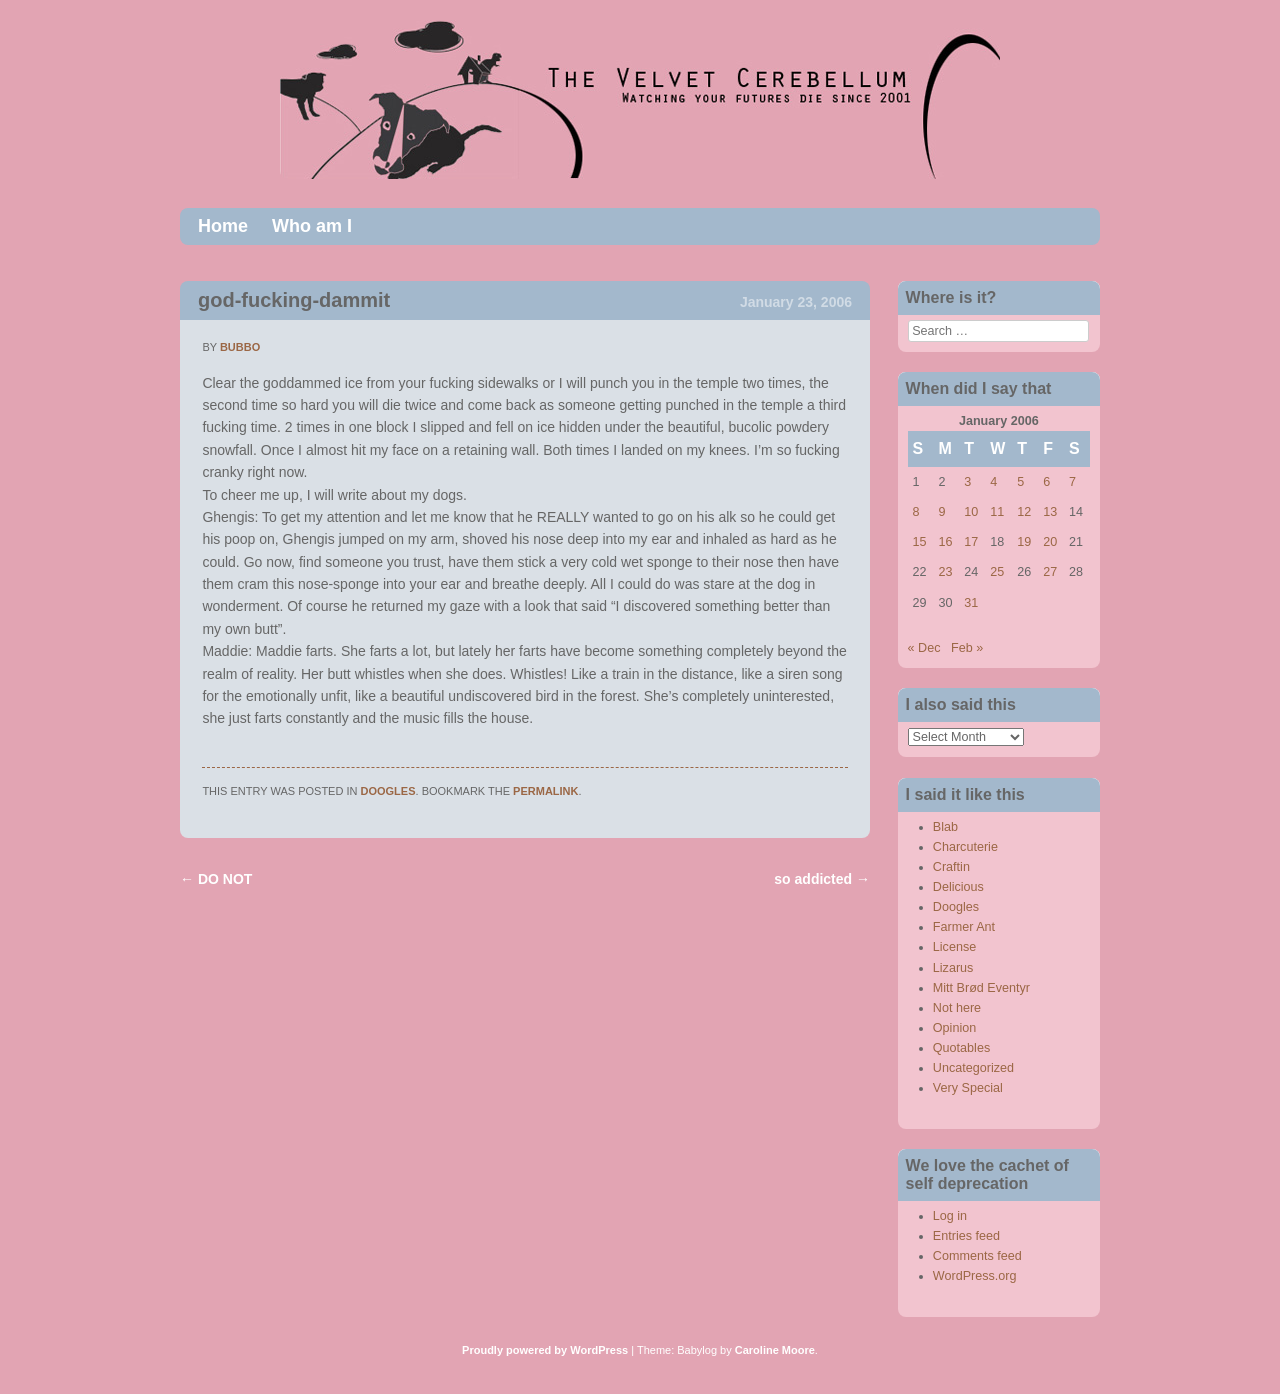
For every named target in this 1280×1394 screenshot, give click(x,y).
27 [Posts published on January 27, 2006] (1050, 572)
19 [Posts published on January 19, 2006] (1024, 542)
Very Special (968, 1088)
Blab (945, 827)
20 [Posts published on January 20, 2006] (1050, 542)
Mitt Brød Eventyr (981, 988)
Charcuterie (965, 847)
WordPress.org (975, 1276)
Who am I (312, 226)
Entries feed (966, 1236)
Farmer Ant (964, 927)
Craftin (951, 867)
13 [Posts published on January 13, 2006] (1050, 512)
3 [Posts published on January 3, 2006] (967, 482)
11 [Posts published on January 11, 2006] (997, 512)
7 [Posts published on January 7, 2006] (1072, 482)
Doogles (388, 791)
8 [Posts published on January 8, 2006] (916, 512)
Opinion (954, 1028)
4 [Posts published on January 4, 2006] (993, 482)
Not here (957, 1008)
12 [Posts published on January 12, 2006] (1024, 512)
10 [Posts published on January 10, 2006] (971, 512)
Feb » (967, 648)
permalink (545, 791)
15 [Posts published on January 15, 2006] (920, 542)
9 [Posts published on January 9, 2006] (941, 512)
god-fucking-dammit (294, 300)
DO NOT (216, 879)
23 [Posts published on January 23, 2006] (945, 572)
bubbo (240, 347)
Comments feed (977, 1256)
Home (223, 226)
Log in (950, 1216)
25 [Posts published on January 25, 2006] (997, 572)
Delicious (958, 887)
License (954, 947)
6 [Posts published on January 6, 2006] (1046, 482)
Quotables (961, 1048)
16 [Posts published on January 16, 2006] (945, 542)
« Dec (924, 648)
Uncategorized (973, 1068)
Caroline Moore (775, 1350)
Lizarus (953, 968)
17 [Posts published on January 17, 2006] (971, 542)
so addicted (822, 879)
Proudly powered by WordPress (545, 1350)
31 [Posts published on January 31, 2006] (971, 603)
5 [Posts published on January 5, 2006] (1020, 482)
